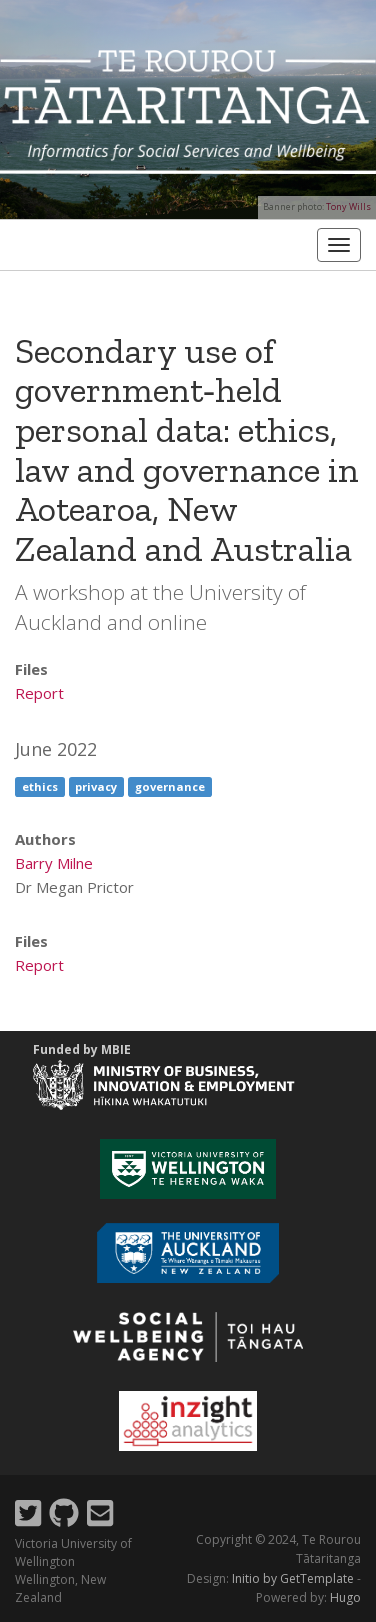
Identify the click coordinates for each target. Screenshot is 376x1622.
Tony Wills (348, 206)
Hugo (345, 1597)
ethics (40, 786)
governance (170, 786)
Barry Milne (54, 863)
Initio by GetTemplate (293, 1578)
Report (39, 693)
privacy (96, 786)
